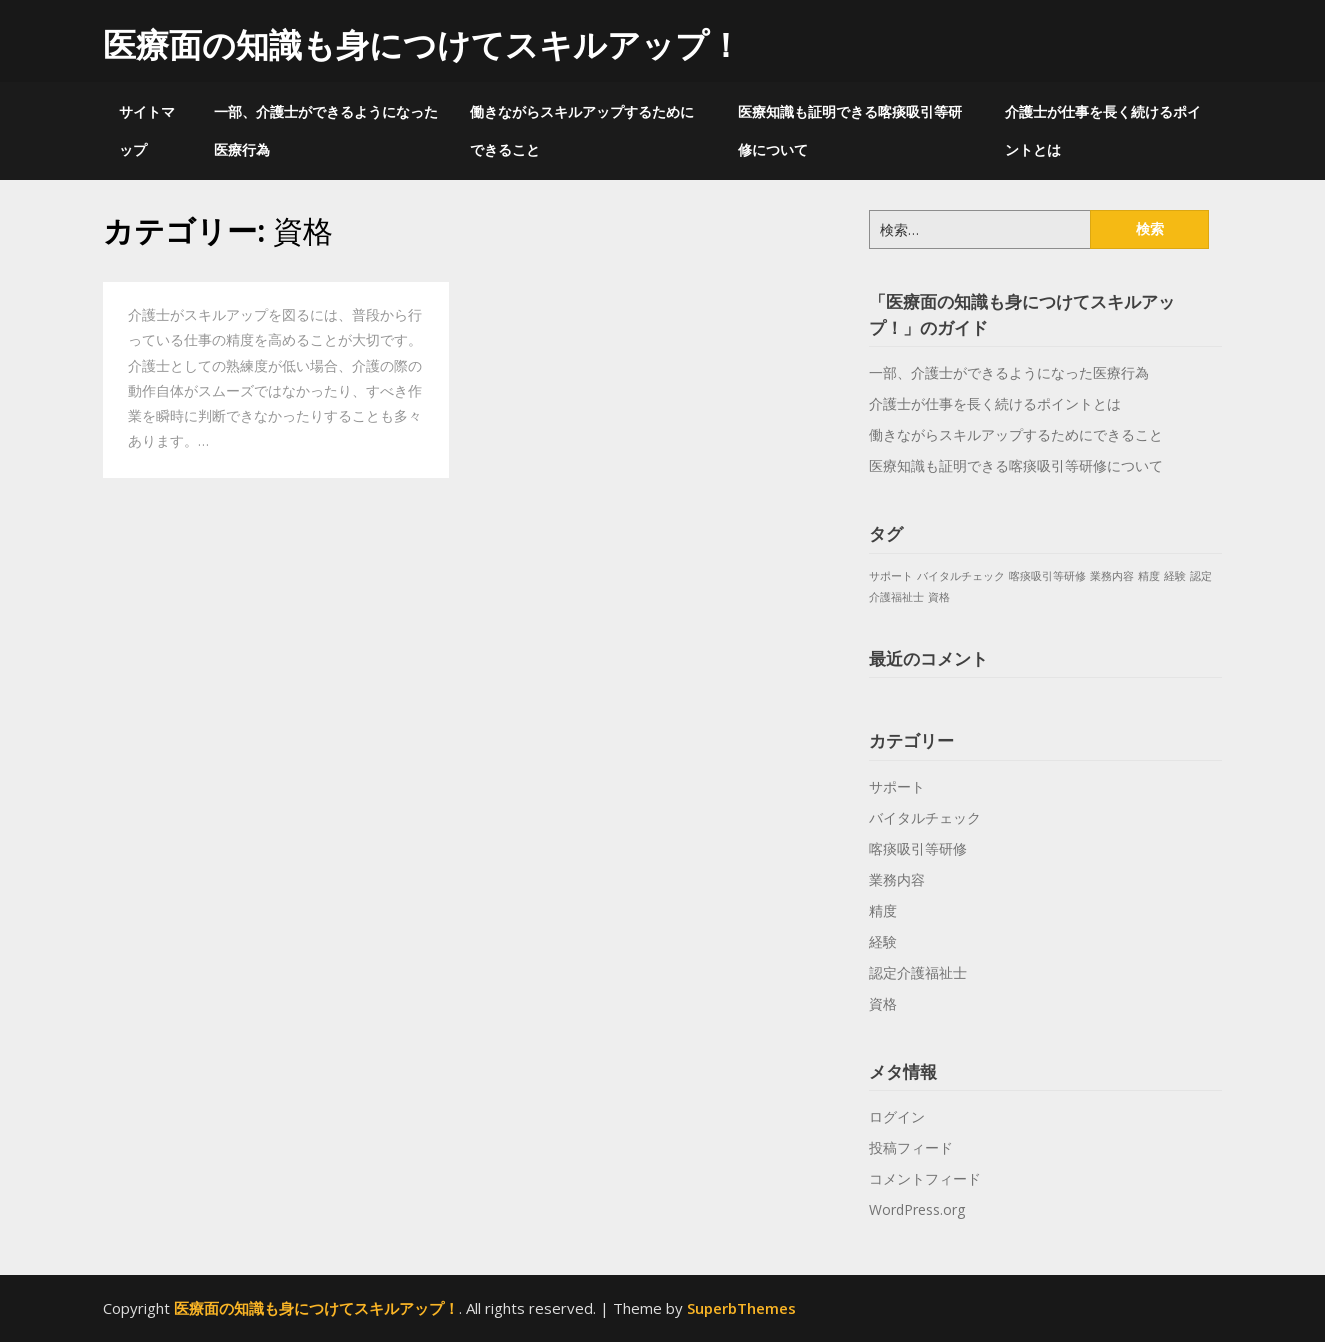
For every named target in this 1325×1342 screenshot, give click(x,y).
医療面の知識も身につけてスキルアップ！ (422, 44)
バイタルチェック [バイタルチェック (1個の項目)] (961, 576)
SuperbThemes (741, 1308)
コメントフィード (925, 1178)
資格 (883, 1003)
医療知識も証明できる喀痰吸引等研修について (850, 130)
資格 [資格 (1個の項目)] (939, 597)
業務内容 (897, 879)
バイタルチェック (925, 817)
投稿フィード (911, 1147)
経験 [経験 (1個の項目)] (1175, 576)
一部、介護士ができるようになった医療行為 (326, 130)
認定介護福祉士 (918, 972)
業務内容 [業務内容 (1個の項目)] (1112, 576)
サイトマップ (147, 130)
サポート (897, 786)
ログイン (897, 1116)
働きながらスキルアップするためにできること (582, 130)
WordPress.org (917, 1209)
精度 (883, 910)
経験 (883, 941)
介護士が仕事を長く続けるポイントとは (1103, 130)
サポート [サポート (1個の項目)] (891, 576)
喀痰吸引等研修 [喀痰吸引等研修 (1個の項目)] (1047, 576)
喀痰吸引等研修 (918, 848)
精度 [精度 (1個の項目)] (1149, 576)
